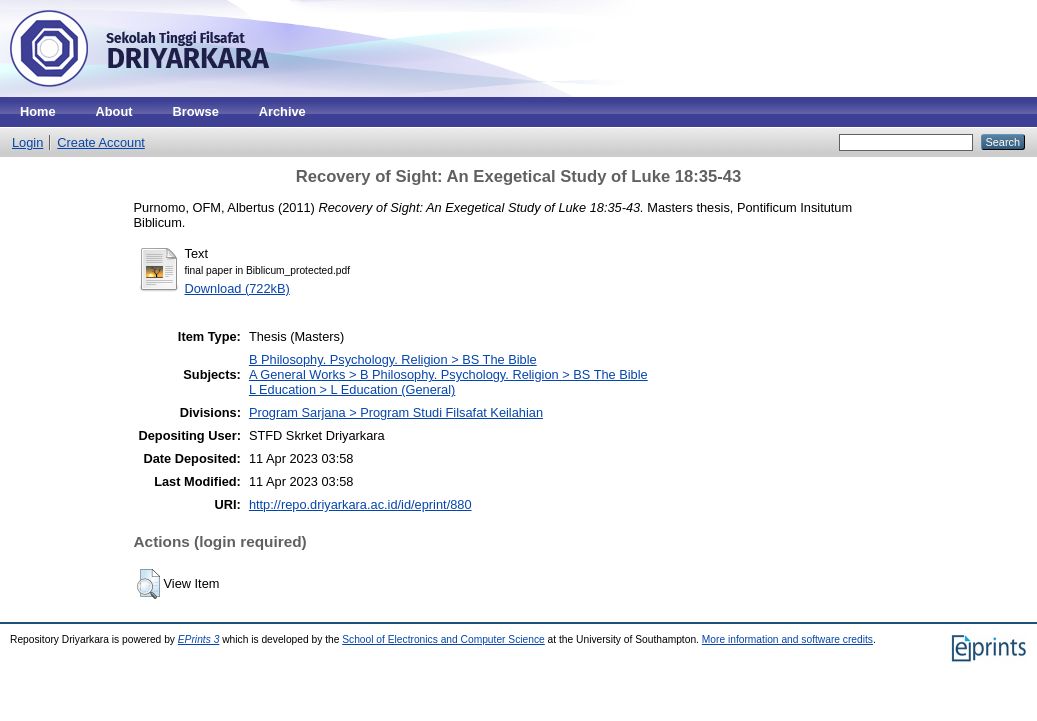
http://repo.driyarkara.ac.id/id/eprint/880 (360, 504)
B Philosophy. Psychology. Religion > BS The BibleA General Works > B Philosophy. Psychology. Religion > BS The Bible (448, 367)
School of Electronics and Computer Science (443, 639)
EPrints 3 (199, 639)
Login (27, 142)
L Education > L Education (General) (352, 389)
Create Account (101, 142)
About (114, 111)
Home (38, 111)
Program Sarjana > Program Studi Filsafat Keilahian (396, 412)
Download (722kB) (237, 288)
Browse (196, 111)
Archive (282, 111)
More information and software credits (787, 639)
